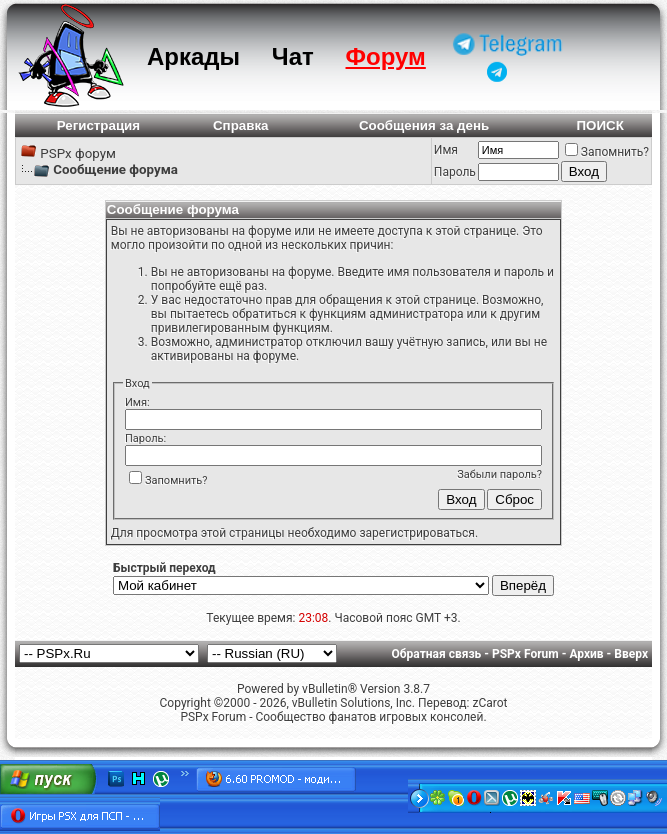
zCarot (489, 703)
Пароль (455, 172)
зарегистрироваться (416, 533)
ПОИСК (600, 125)
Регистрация (98, 125)
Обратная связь (437, 654)
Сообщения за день (424, 125)
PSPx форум (78, 153)
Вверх (631, 654)
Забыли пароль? (499, 474)
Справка (241, 125)
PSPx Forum (525, 654)
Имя (446, 150)
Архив (586, 654)
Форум (386, 56)
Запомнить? (607, 152)
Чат (293, 56)
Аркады (193, 56)
